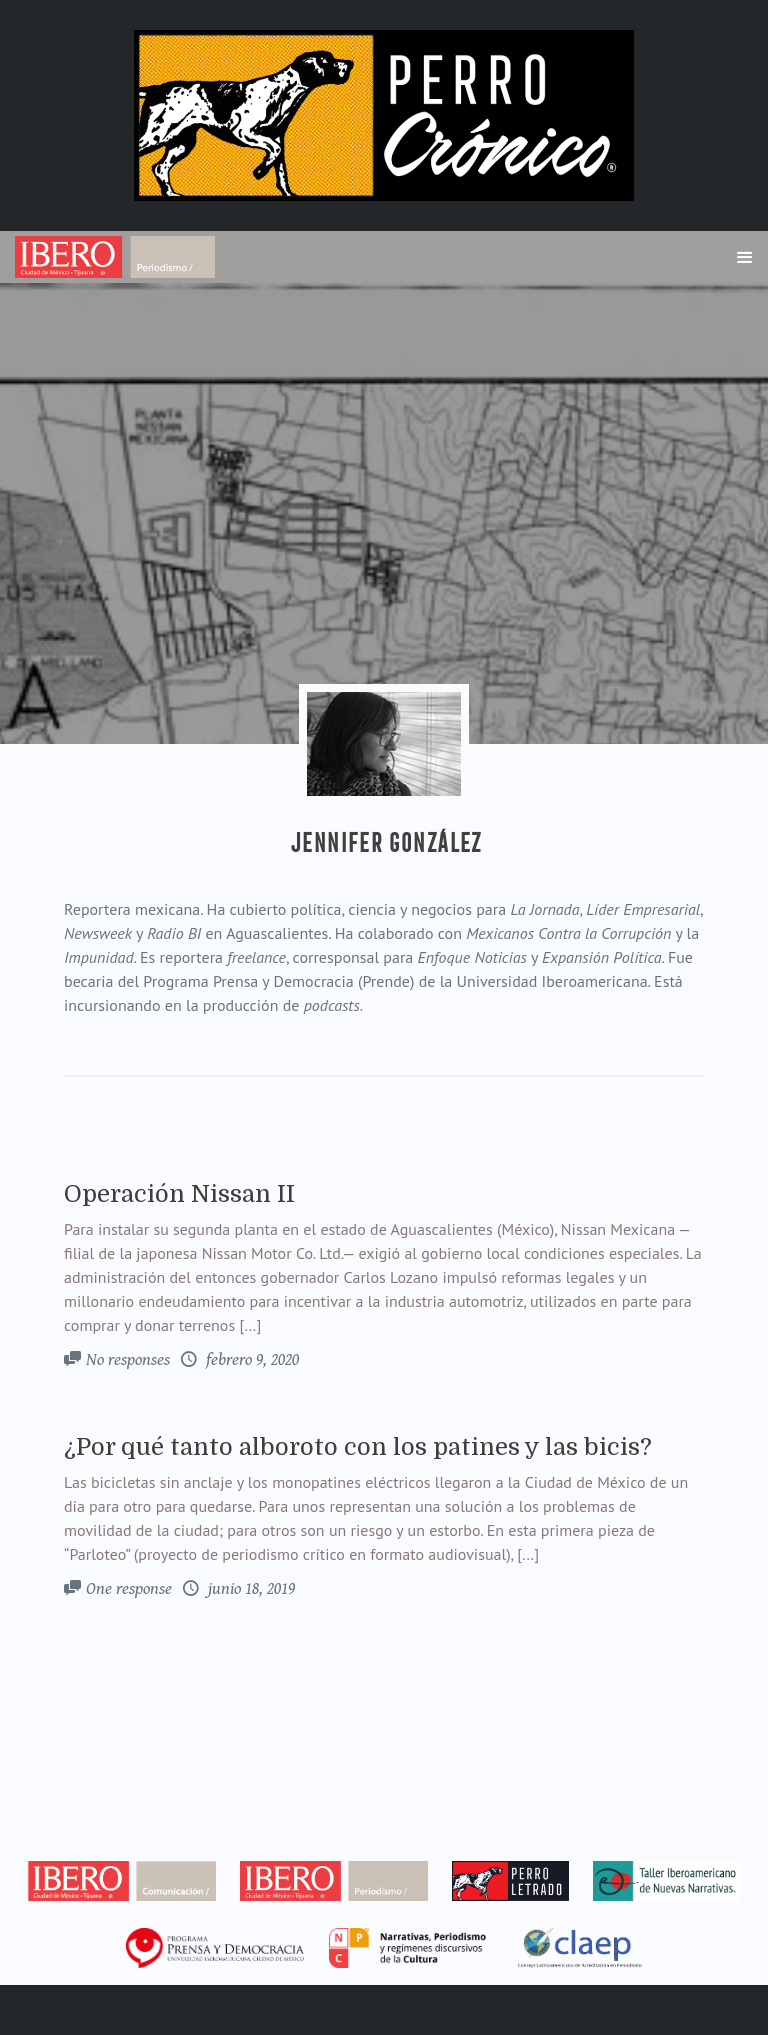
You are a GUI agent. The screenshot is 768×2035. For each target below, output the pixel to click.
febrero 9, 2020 (250, 1360)
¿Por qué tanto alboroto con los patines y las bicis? (358, 1447)
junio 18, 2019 (249, 1589)
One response (129, 1589)
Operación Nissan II (179, 1194)
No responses (128, 1360)
